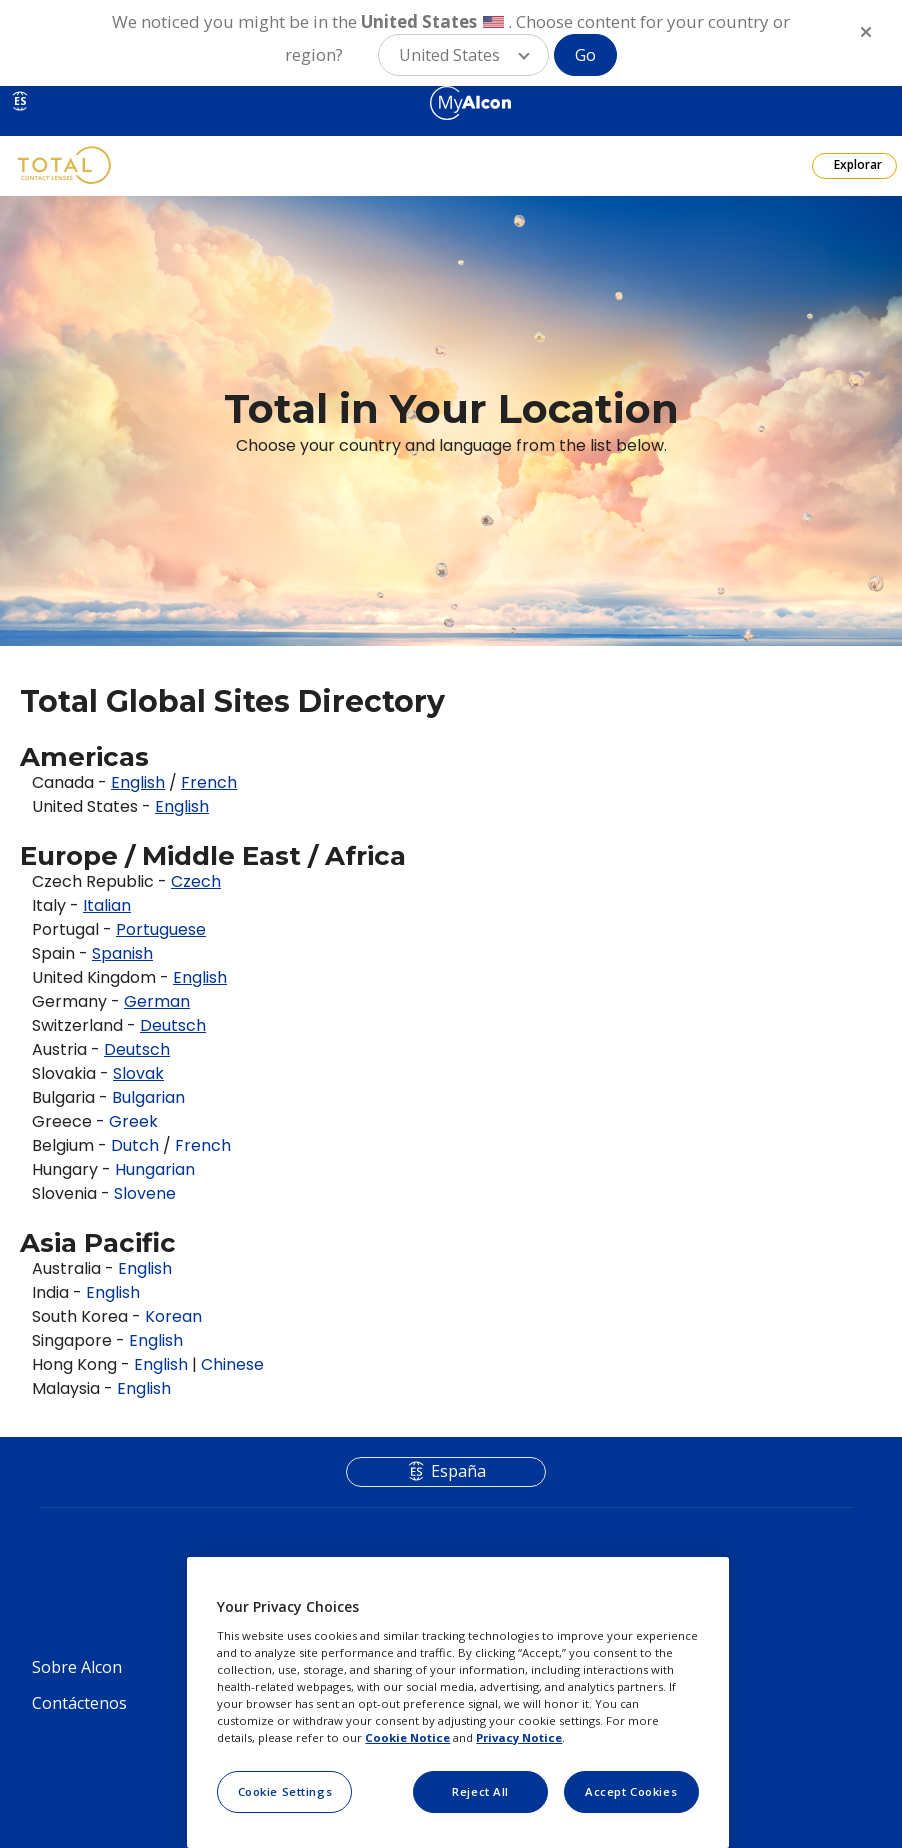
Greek (133, 1121)
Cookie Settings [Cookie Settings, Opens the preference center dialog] (285, 1791)
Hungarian (155, 1169)
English (145, 1268)
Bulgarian (148, 1097)
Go (585, 55)
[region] (457, 1702)
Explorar (856, 164)
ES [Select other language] (20, 101)
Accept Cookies (631, 1791)
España (458, 1471)
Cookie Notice (407, 1737)
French (203, 1145)
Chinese (232, 1364)
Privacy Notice (519, 1737)
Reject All (480, 1791)
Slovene (145, 1193)
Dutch (135, 1145)
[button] (463, 55)
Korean (173, 1316)
